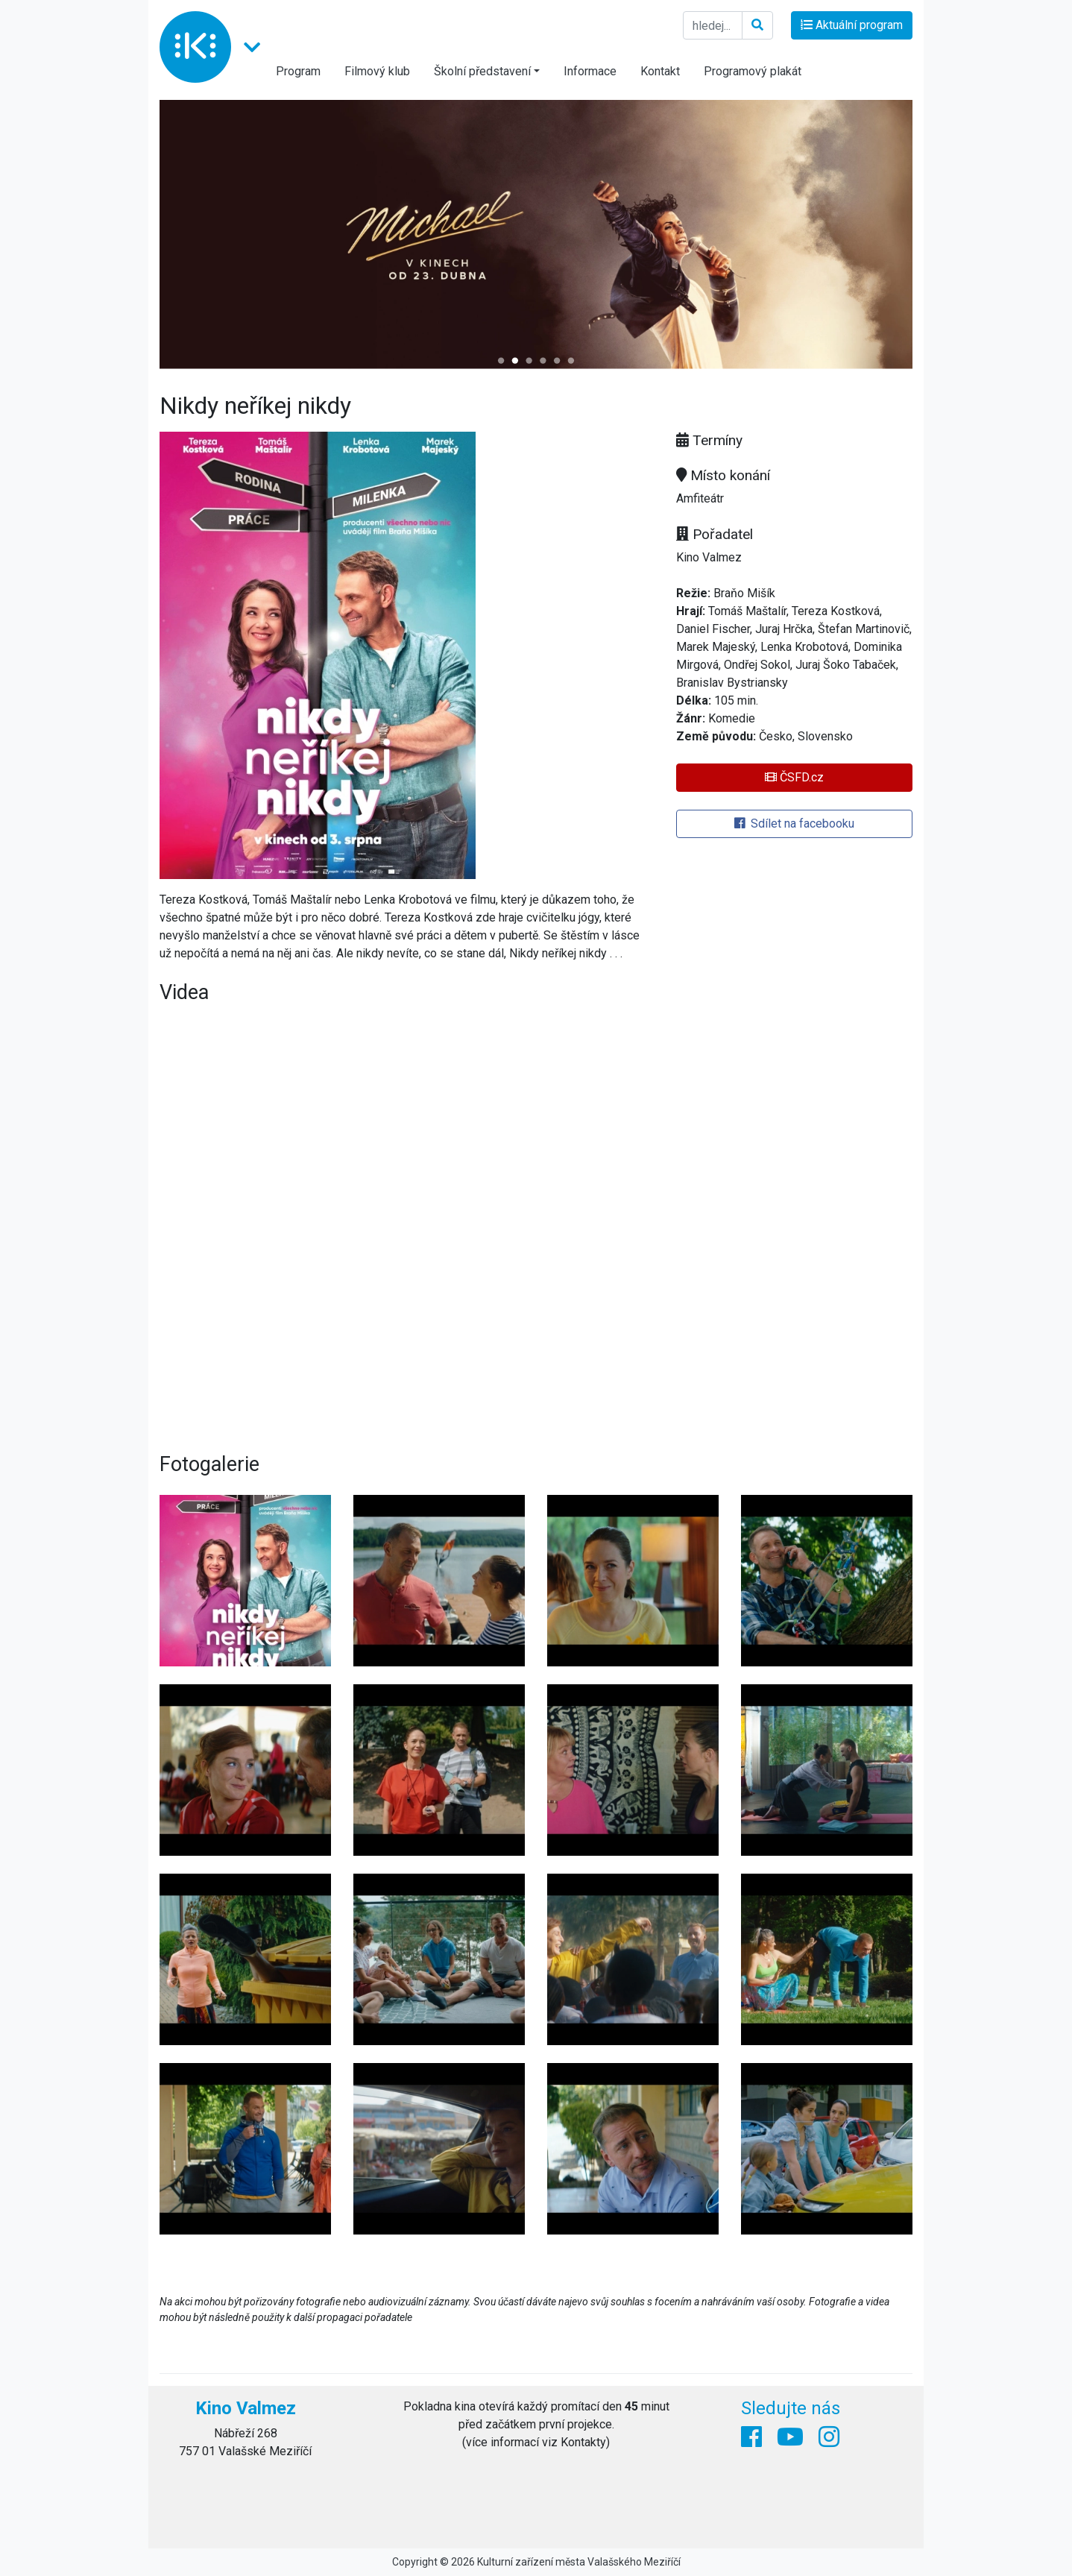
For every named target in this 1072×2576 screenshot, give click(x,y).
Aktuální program (852, 25)
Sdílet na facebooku (794, 823)
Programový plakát (752, 71)
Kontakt (660, 71)
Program (298, 71)
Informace (590, 71)
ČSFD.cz (794, 777)
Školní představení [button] (482, 71)
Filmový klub (377, 71)
